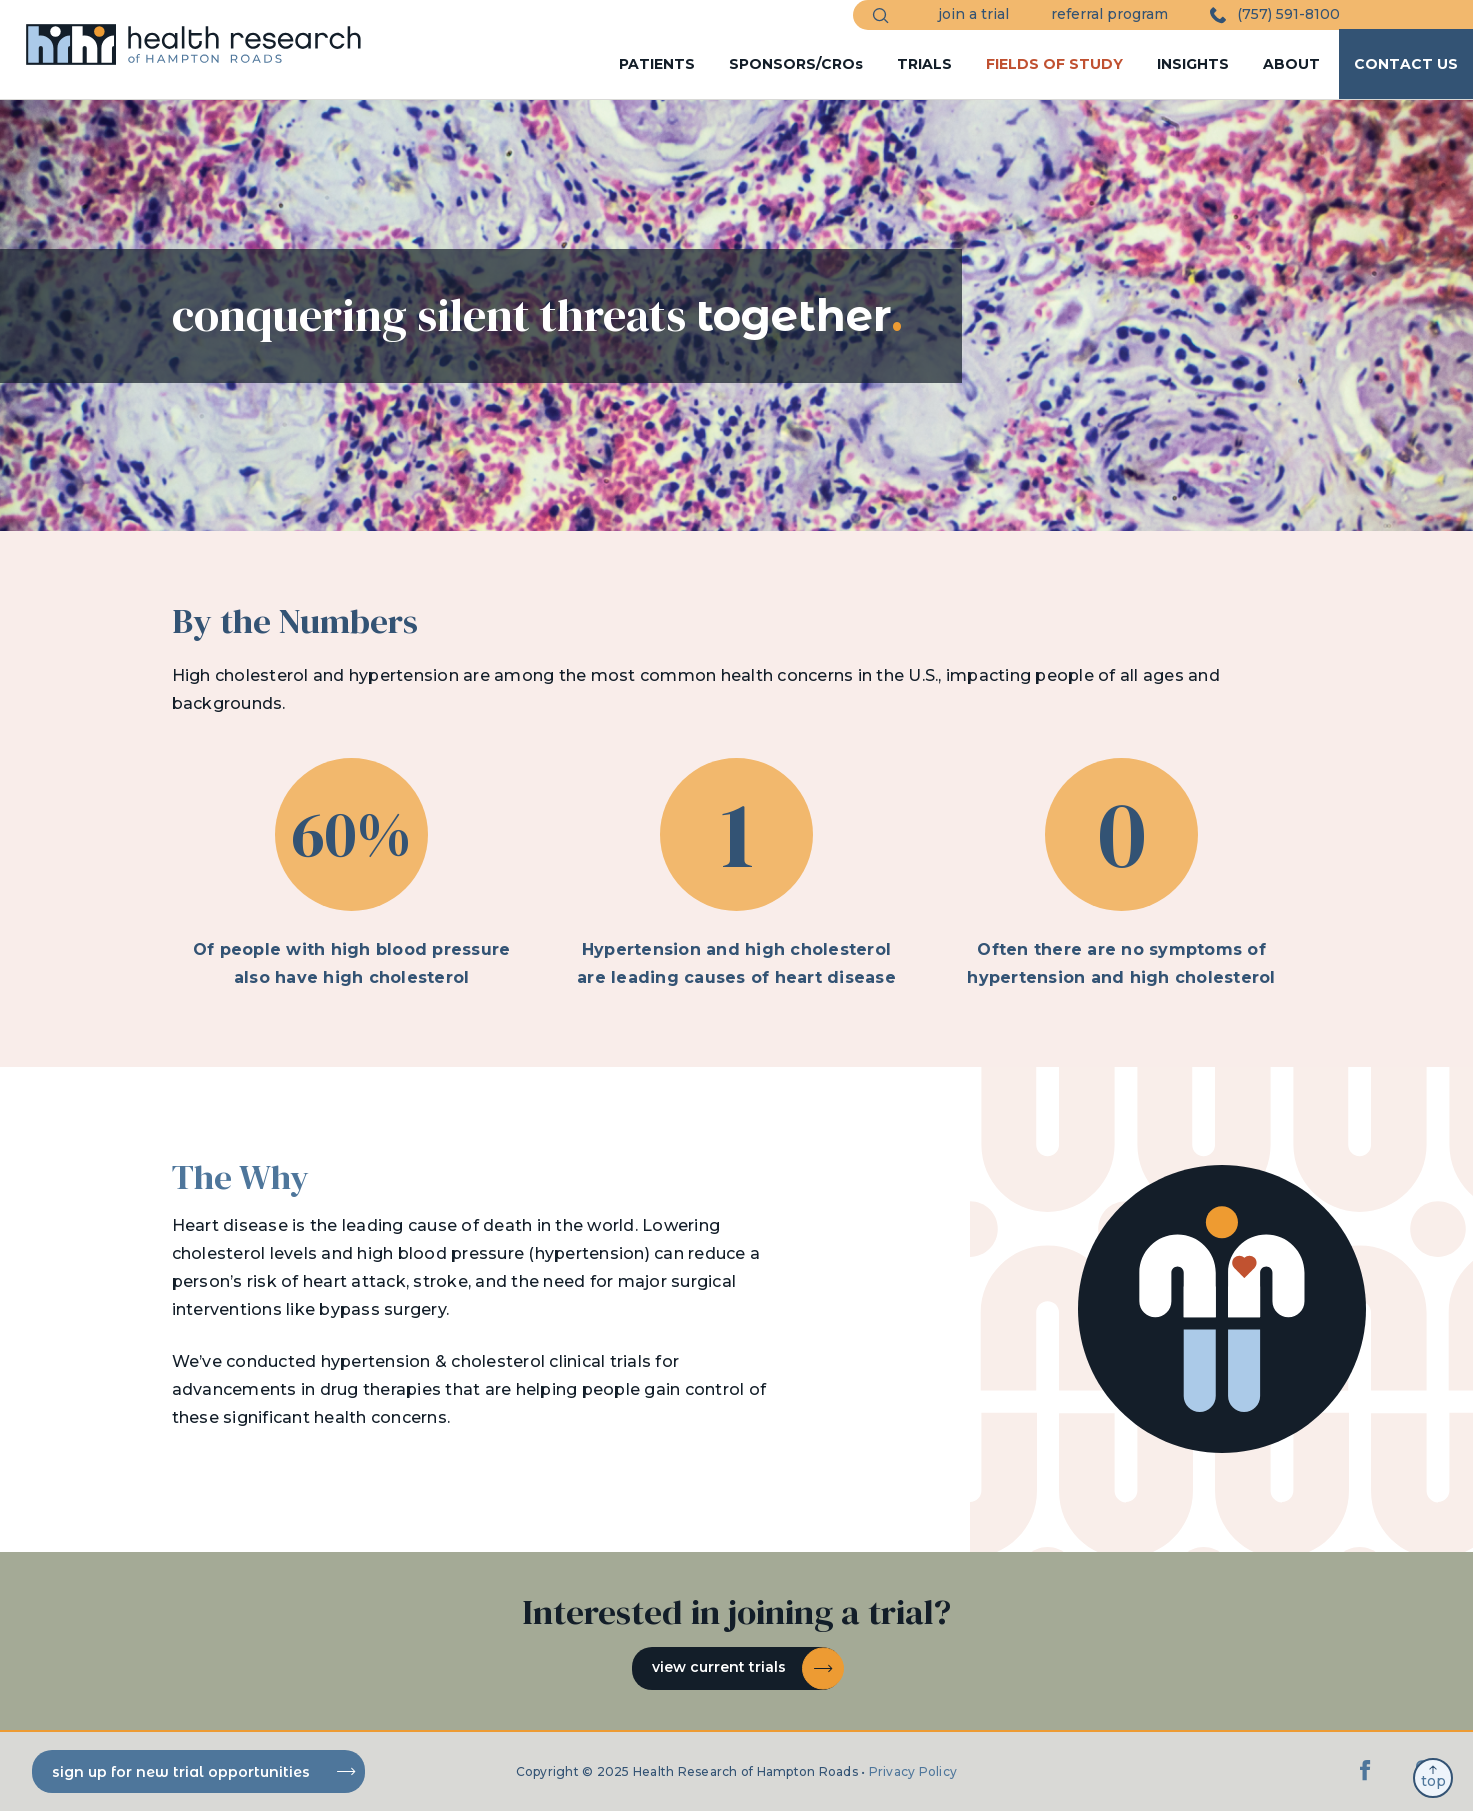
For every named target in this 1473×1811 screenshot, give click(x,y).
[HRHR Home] (201, 35)
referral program (1109, 14)
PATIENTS (657, 64)
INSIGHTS (1193, 64)
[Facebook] (1366, 1780)
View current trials (747, 1668)
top (1433, 1777)
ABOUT (1291, 64)
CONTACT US (1406, 64)
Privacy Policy (913, 1771)
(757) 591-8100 (1275, 14)
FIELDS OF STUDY (1054, 64)
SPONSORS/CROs (796, 64)
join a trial (973, 14)
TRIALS (924, 64)
